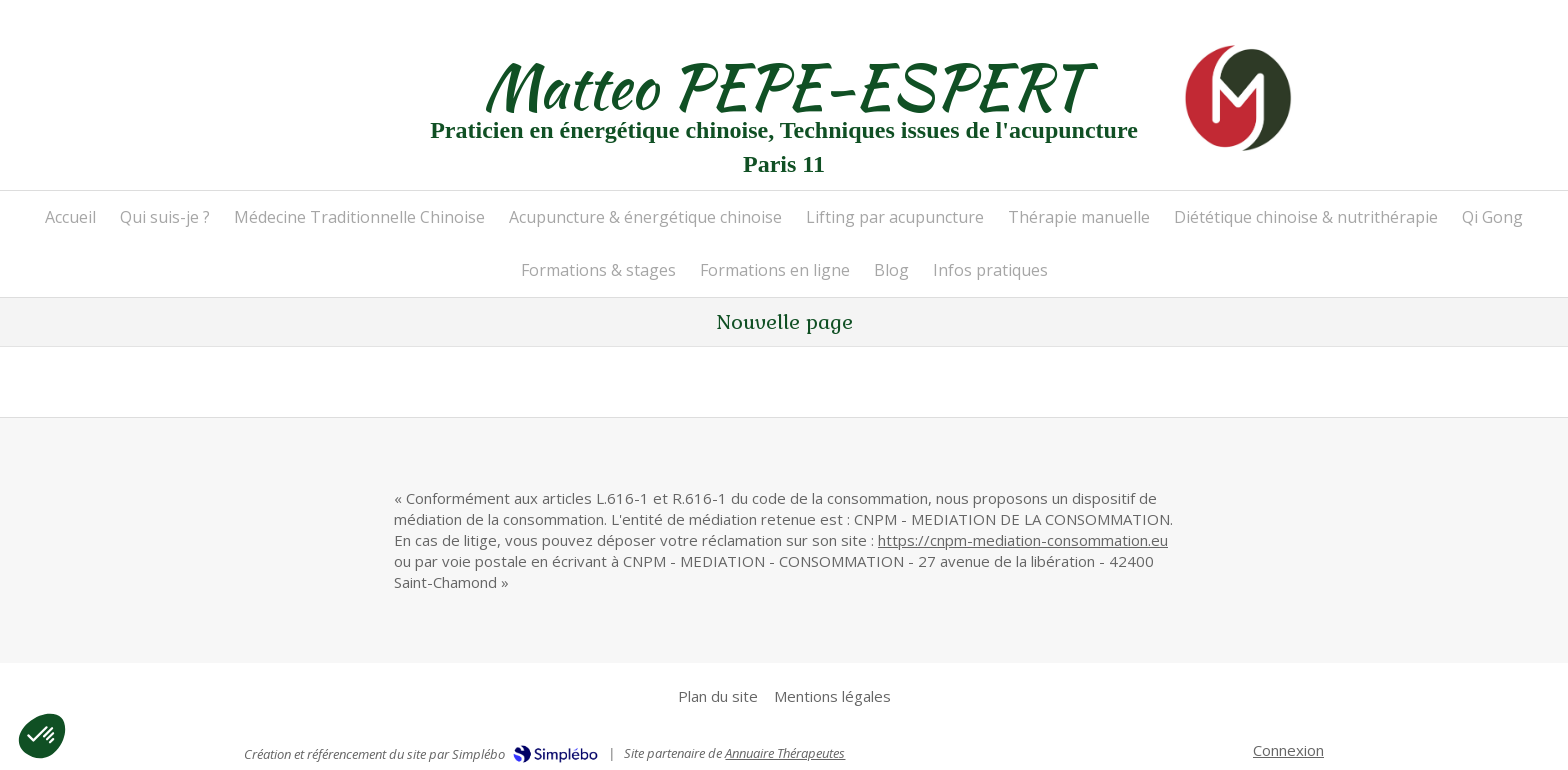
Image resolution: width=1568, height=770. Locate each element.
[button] (42, 736)
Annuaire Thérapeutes (785, 753)
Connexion (1288, 750)
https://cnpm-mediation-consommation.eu (1023, 540)
